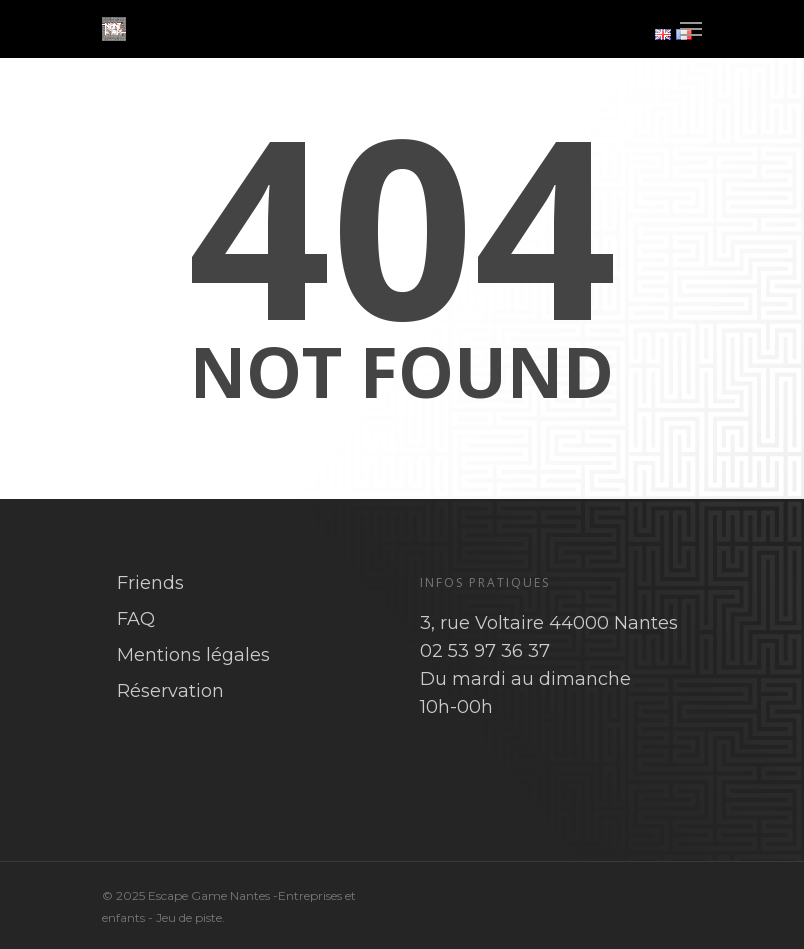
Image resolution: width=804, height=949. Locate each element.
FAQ (136, 619)
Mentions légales (193, 655)
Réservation (170, 691)
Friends (150, 583)
